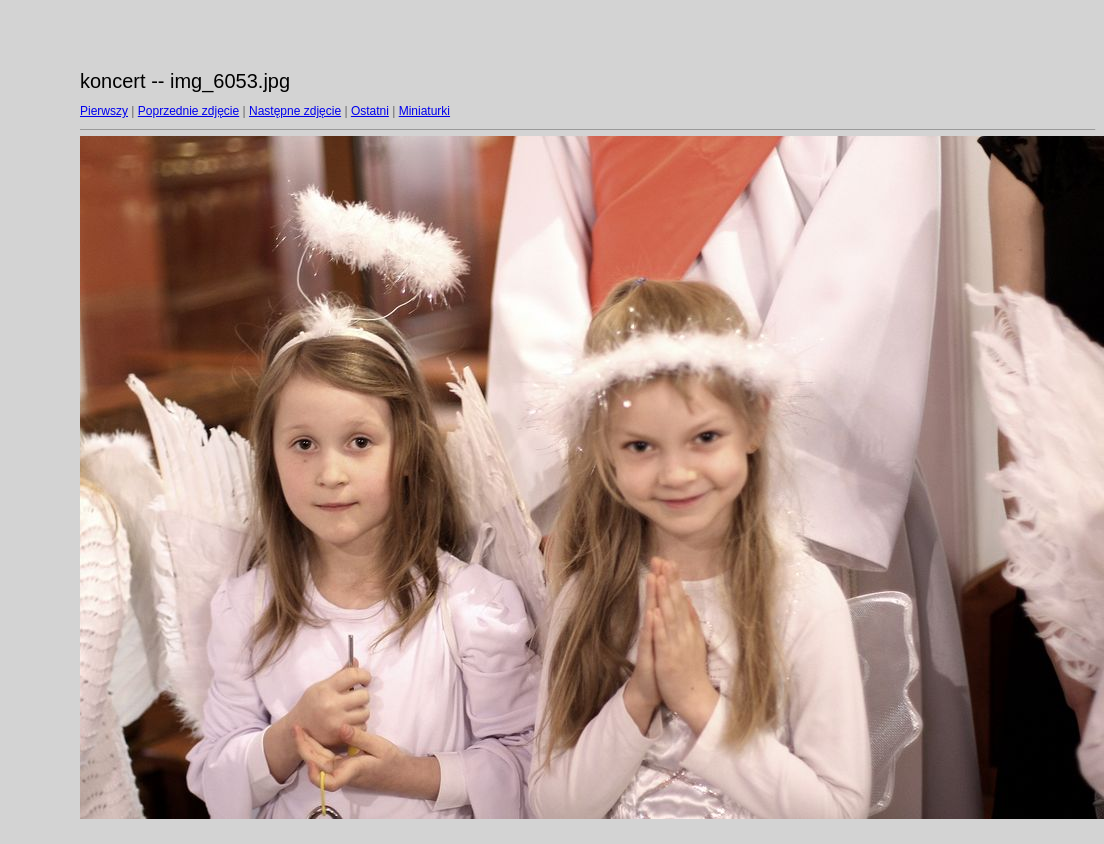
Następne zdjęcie (295, 111)
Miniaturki (424, 111)
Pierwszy (104, 111)
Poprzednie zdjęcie (188, 111)
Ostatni (370, 111)
